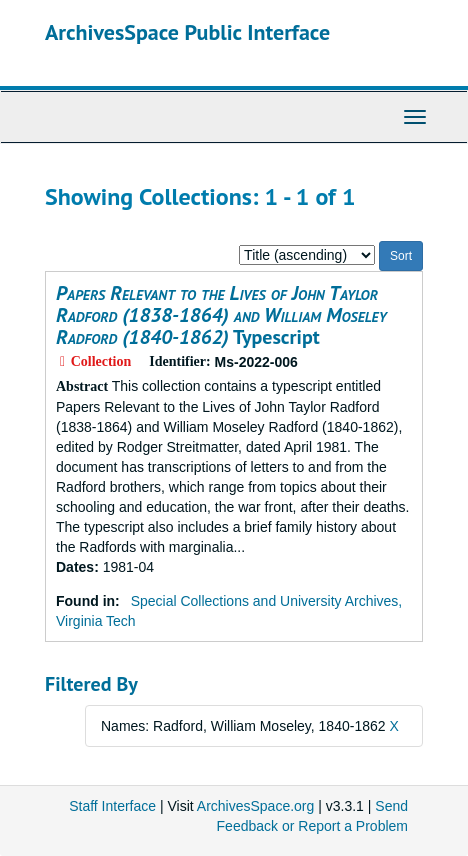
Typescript (221, 315)
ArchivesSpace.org (256, 806)
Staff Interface (112, 806)
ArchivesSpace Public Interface (187, 32)
